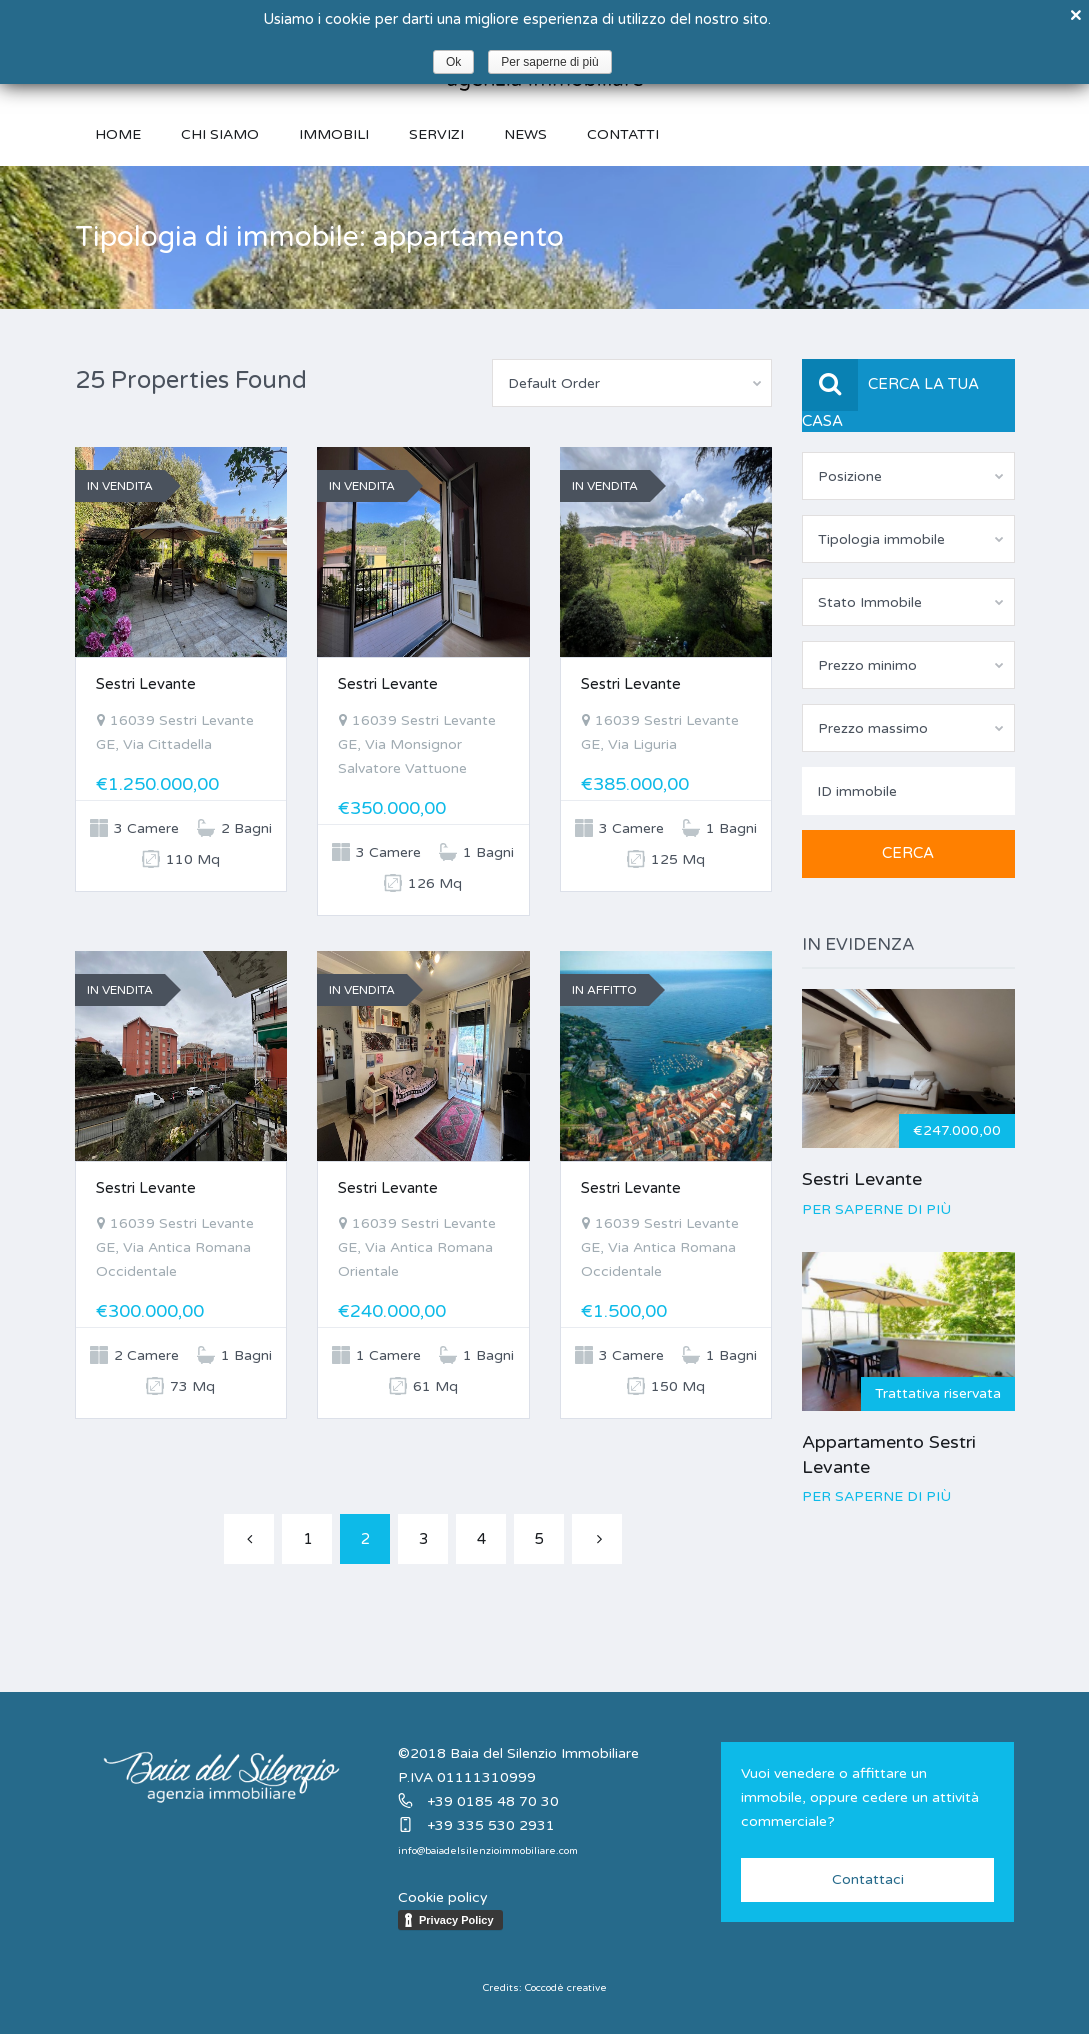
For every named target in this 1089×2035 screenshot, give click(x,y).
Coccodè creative (566, 1988)
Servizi (436, 134)
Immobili (334, 134)
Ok (453, 62)
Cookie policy (443, 1897)
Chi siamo (220, 134)
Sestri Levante (146, 684)
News (525, 134)
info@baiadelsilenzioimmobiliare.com (488, 1851)
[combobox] (632, 383)
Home (118, 134)
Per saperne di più (876, 1209)
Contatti (623, 134)
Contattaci (868, 1879)
